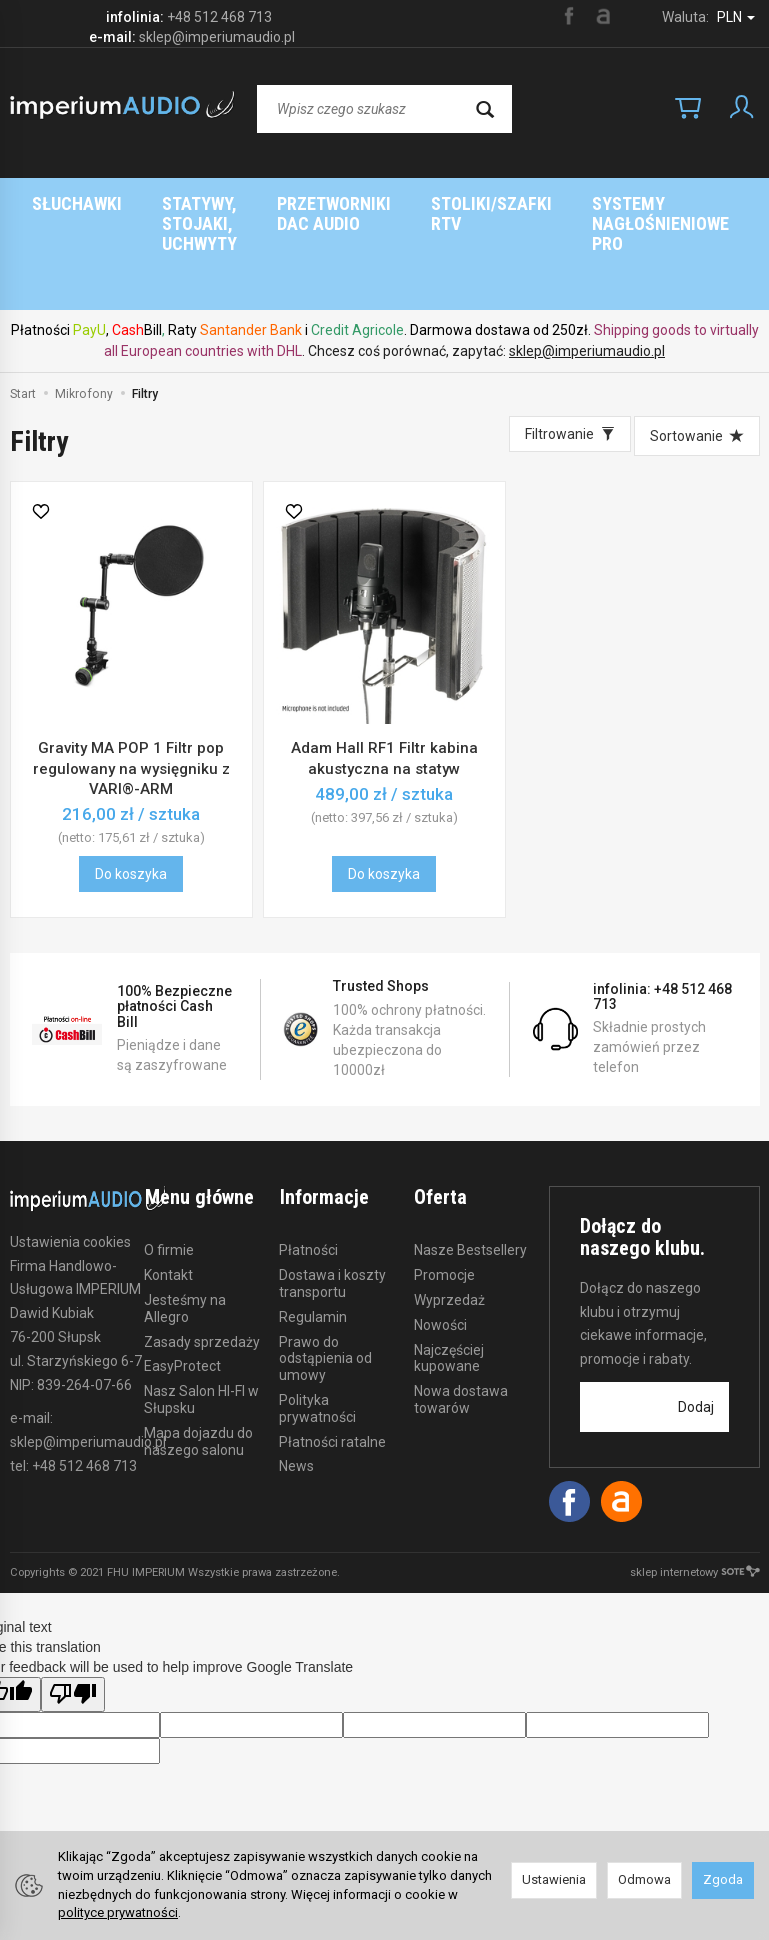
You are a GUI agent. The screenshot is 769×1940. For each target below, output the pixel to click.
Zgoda (723, 1879)
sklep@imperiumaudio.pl (587, 271)
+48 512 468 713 (219, 17)
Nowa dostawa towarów (461, 1319)
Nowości (440, 1244)
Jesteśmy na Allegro (185, 1227)
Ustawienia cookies (70, 1162)
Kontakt (168, 1195)
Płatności (308, 1170)
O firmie (169, 1170)
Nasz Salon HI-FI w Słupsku (201, 1319)
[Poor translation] (73, 1614)
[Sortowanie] (697, 356)
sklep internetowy (695, 1492)
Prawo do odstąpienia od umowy (325, 1278)
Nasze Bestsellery (470, 1170)
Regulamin (313, 1236)
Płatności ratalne (332, 1361)
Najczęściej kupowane (449, 1277)
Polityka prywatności (317, 1327)
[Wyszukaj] (485, 109)
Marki (471, 203)
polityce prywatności (118, 1912)
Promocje (444, 1195)
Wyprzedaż (449, 1219)
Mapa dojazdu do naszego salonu (198, 1360)
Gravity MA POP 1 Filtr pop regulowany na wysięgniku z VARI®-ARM (131, 688)
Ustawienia (554, 1879)
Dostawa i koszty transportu (332, 1203)
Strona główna (339, 203)
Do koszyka (131, 794)
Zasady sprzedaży (202, 1261)
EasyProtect (182, 1286)
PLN (736, 17)
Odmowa (644, 1879)
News (296, 1386)
